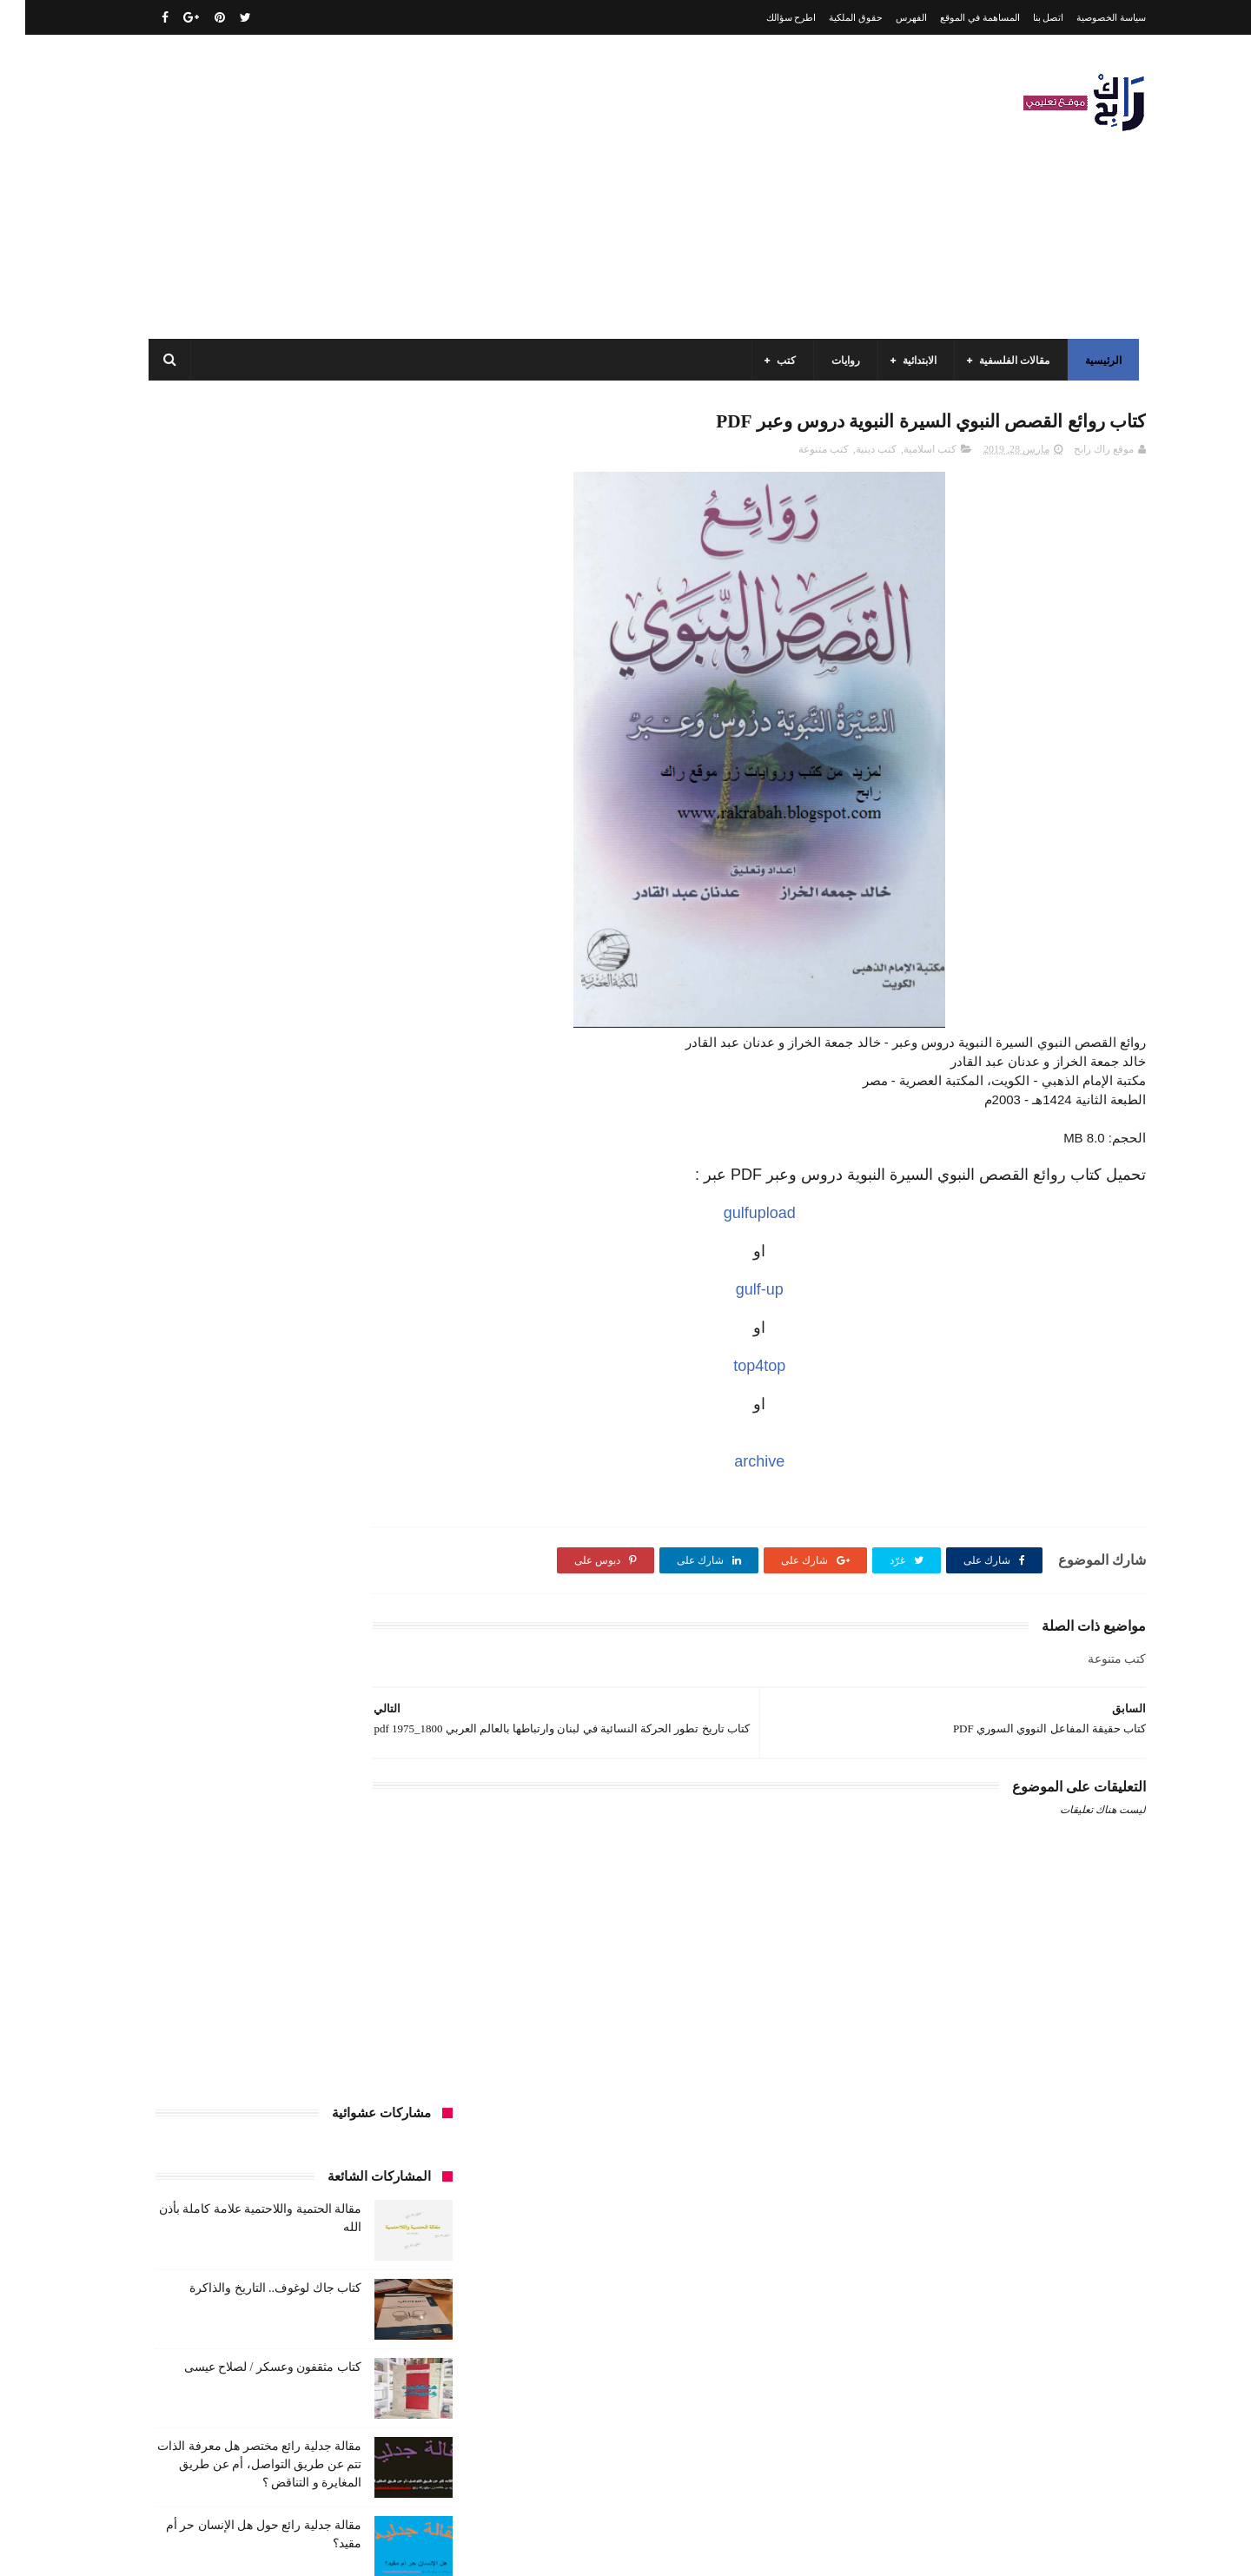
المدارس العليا (273, 1495)
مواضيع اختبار (244, 1945)
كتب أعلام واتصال (202, 1656)
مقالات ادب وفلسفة (375, 1881)
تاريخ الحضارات (192, 1527)
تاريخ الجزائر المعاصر (294, 1527)
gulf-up (791, 1292)
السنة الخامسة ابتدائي (371, 1463)
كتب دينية (851, 453)
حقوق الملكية (830, 17)
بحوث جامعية (191, 1495)
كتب (768, 360)
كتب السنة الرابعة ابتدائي (225, 1752)
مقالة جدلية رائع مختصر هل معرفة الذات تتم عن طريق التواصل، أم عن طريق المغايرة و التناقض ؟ (234, 772)
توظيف (200, 1559)
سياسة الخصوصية (1086, 17)
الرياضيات (263, 1334)
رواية (359, 1592)
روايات (827, 360)
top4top (790, 1369)
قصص (404, 1656)
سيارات (401, 1624)
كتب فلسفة (169, 1817)
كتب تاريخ (303, 1817)
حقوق (406, 1592)
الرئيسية (1085, 360)
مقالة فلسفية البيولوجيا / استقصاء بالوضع (253, 2296)
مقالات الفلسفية (996, 360)
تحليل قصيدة (390, 1559)
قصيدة (353, 1656)
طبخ (271, 1624)
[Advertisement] (446, 186)
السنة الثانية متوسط (264, 1431)
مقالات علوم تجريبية (375, 1913)
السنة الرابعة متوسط (373, 1495)
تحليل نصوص (311, 1559)
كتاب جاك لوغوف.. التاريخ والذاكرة (250, 595)
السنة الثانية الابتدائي (374, 1431)
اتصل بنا (1023, 17)
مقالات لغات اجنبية (268, 1913)
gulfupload (791, 1216)
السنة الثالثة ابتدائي (376, 1399)
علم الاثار (219, 1624)
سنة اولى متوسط (288, 1592)
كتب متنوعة (798, 453)
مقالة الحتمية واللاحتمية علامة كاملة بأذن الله (244, 2217)
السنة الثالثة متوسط (268, 1399)
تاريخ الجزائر (391, 1527)
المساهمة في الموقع (955, 17)
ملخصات (315, 1945)
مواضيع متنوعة (387, 1977)
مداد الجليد (829, 2548)
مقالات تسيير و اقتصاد (261, 1881)
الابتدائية (901, 360)
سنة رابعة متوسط (190, 1592)
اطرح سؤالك (766, 17)
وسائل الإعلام (389, 2009)
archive (790, 1464)
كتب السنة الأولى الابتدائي (294, 1688)
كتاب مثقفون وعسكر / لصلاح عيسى (247, 674)
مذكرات (327, 1849)
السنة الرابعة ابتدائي (258, 1463)
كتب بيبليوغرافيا (383, 1817)
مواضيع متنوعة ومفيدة (286, 1977)
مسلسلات (265, 1849)
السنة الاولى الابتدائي (250, 1367)
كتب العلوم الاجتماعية (371, 1784)
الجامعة (324, 1334)
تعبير (249, 1559)
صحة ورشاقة (333, 1624)
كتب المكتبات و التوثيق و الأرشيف (228, 1784)
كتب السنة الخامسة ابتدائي (360, 1752)
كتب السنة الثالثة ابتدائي (366, 1720)
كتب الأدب (396, 1688)
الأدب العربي (391, 1334)
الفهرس (886, 17)
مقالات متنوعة (387, 1945)
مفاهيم (205, 1849)
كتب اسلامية (904, 453)
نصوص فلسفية (183, 1977)
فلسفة (162, 1624)
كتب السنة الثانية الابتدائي (235, 1720)
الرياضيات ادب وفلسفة (368, 1367)
